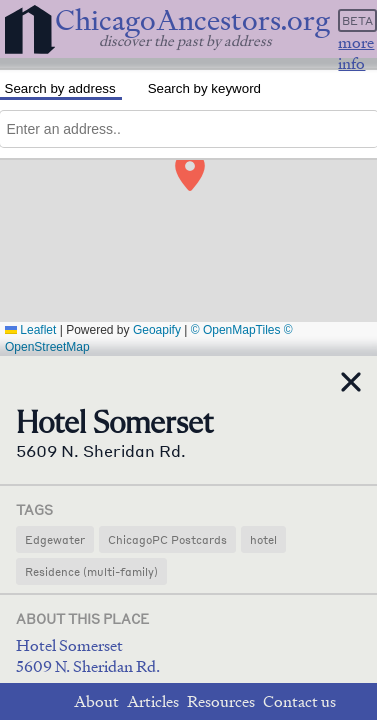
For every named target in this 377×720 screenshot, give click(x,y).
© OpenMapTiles (236, 330)
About (96, 701)
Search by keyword (204, 88)
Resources (221, 701)
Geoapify (157, 330)
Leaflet (30, 330)
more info (356, 53)
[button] (189, 166)
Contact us (299, 701)
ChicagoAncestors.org (192, 20)
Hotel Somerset (69, 645)
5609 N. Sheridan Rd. (88, 666)
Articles (153, 701)
